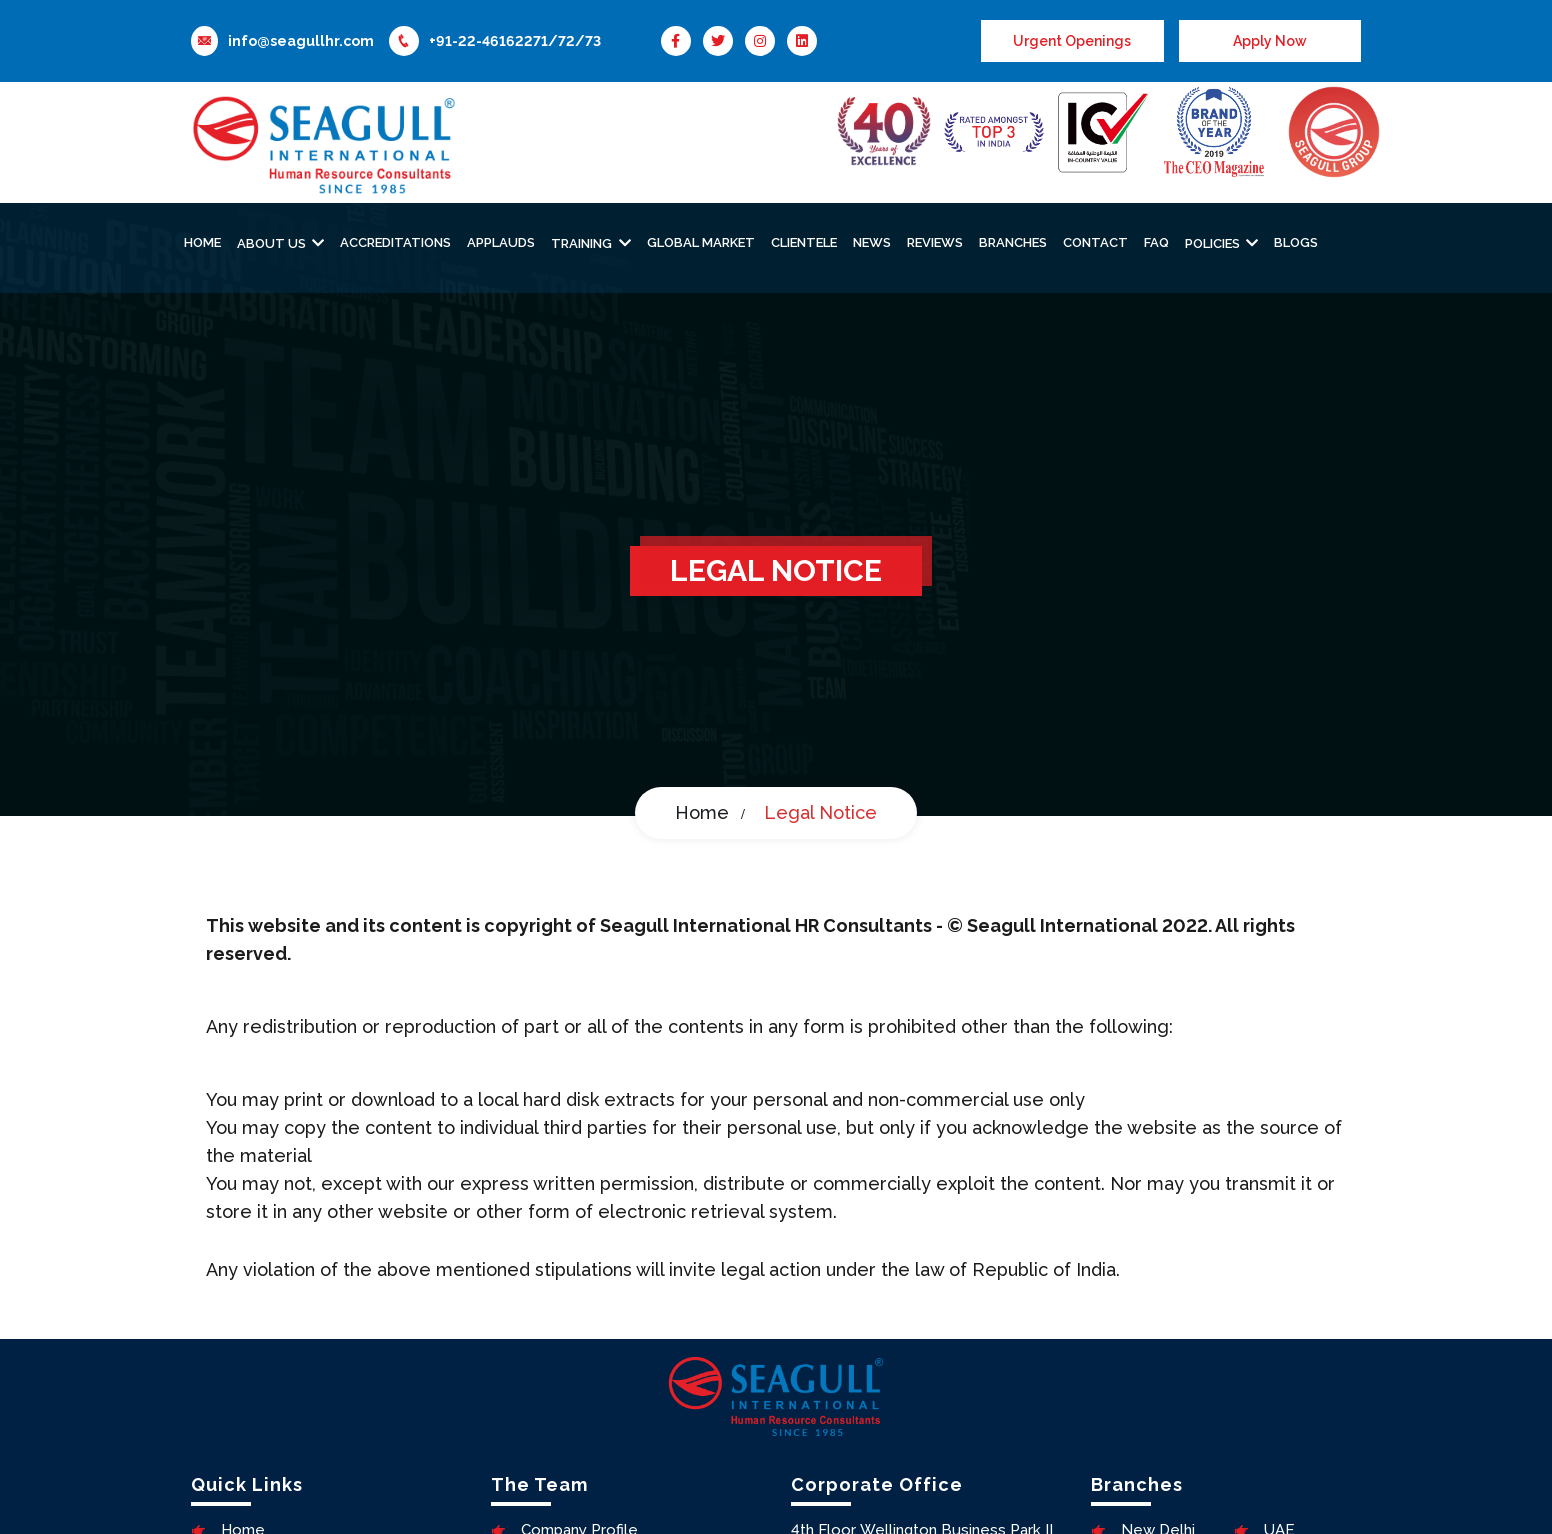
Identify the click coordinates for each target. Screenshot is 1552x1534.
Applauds (501, 242)
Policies (1214, 243)
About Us (273, 243)
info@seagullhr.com (301, 41)
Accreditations (395, 242)
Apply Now (1270, 41)
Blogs (1296, 242)
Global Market (701, 242)
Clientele (804, 242)
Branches (1013, 242)
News (872, 242)
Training (583, 243)
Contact (1095, 242)
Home (202, 242)
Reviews (935, 242)
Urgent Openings (1072, 41)
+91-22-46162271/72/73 (515, 41)
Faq (1156, 242)
